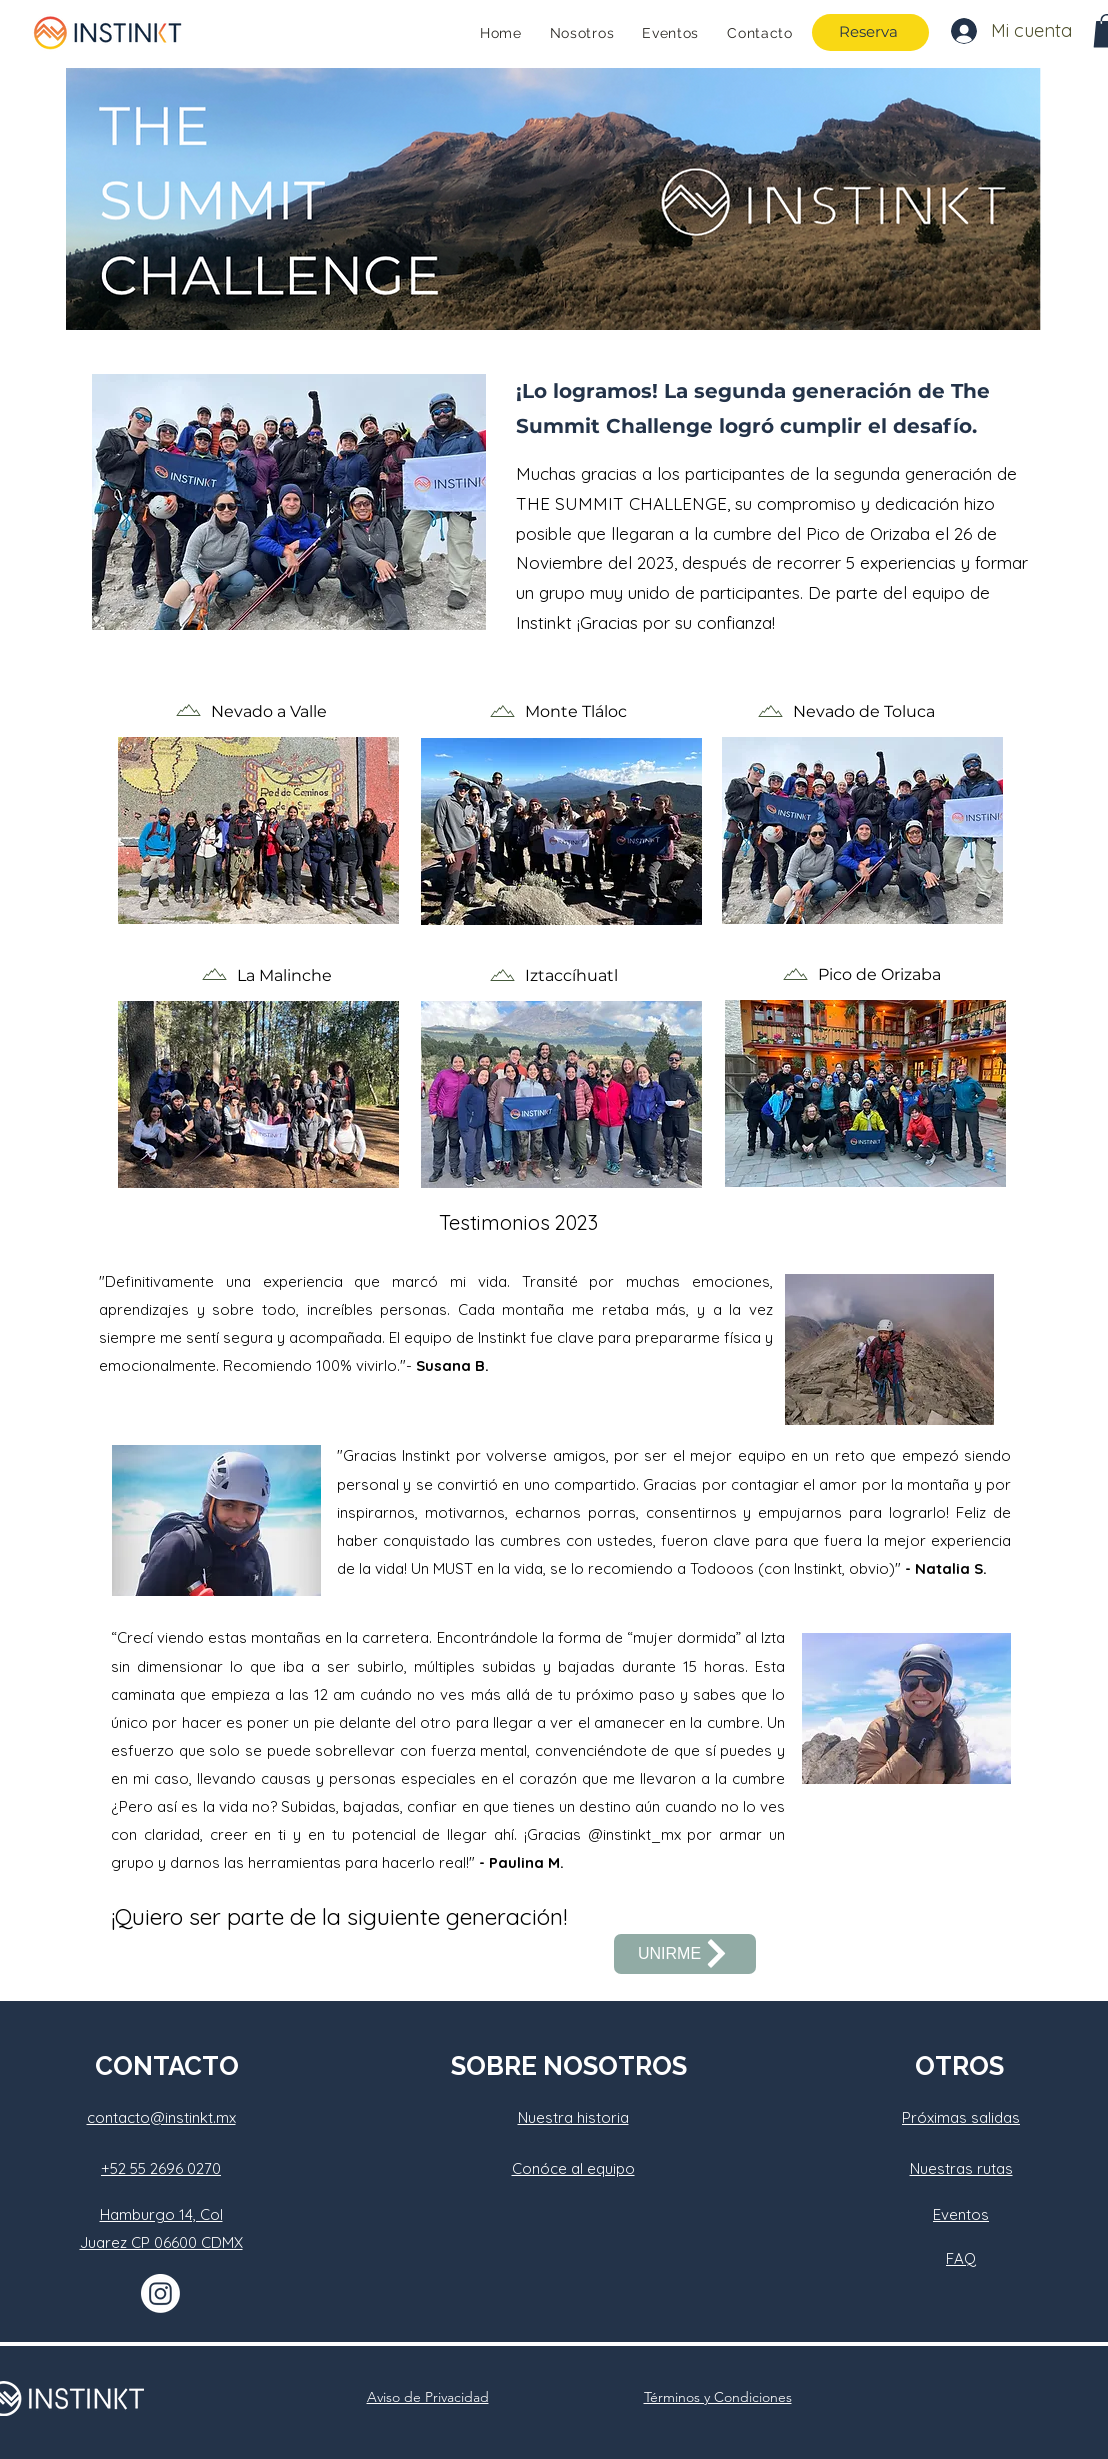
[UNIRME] (685, 1954)
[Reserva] (870, 32)
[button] (289, 502)
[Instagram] (160, 2293)
